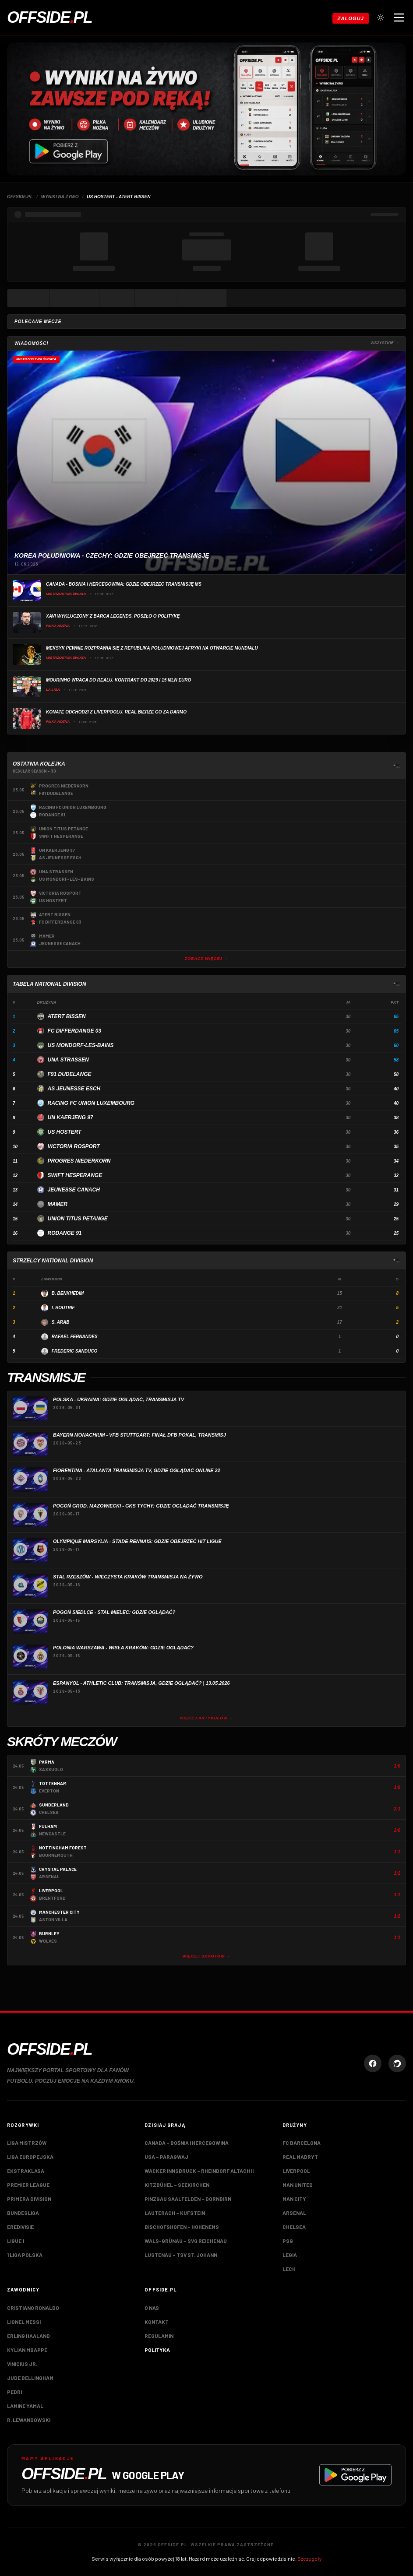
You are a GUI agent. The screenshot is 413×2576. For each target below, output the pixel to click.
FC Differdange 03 (75, 1031)
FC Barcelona (301, 2143)
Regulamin (159, 2336)
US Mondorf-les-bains (81, 1045)
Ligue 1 (15, 2241)
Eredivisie (20, 2227)
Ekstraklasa (25, 2171)
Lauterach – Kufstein (175, 2213)
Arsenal (294, 2213)
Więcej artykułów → (206, 1718)
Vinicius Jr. (22, 2364)
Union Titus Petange (78, 1219)
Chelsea (294, 2227)
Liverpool (296, 2171)
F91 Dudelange (70, 1074)
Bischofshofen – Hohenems (182, 2227)
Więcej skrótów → (207, 1956)
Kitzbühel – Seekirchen (177, 2185)
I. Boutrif (63, 1307)
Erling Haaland (28, 2336)
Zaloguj (351, 18)
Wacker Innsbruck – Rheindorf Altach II (199, 2171)
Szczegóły (309, 2558)
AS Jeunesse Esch (74, 1089)
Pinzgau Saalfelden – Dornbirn (188, 2199)
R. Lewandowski (28, 2420)
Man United (297, 2185)
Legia (289, 2255)
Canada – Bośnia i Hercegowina (187, 2143)
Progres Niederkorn (79, 1161)
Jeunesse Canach (74, 1190)
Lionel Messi (24, 2322)
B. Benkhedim (68, 1293)
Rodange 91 (65, 1233)
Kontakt (157, 2322)
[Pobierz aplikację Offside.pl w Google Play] (206, 2475)
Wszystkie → (385, 343)
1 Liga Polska (24, 2255)
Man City (294, 2199)
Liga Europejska (30, 2157)
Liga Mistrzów (27, 2143)
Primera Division (29, 2199)
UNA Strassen (68, 1060)
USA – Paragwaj (166, 2157)
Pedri (14, 2392)
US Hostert (64, 1132)
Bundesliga (23, 2213)
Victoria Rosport (74, 1146)
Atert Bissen (67, 1016)
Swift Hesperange (75, 1175)
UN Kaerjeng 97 (70, 1117)
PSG (287, 2241)
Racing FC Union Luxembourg (91, 1103)
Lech (289, 2269)
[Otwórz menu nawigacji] (399, 18)
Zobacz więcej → (207, 958)
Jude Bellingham (30, 2378)
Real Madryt (300, 2157)
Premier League (28, 2185)
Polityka (157, 2350)
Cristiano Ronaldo (33, 2308)
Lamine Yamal (25, 2406)
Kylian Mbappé (27, 2350)
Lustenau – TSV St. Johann (181, 2255)
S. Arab (61, 1322)
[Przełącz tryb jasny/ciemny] (380, 17)
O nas (152, 2308)
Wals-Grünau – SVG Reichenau (186, 2241)
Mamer (57, 1204)
